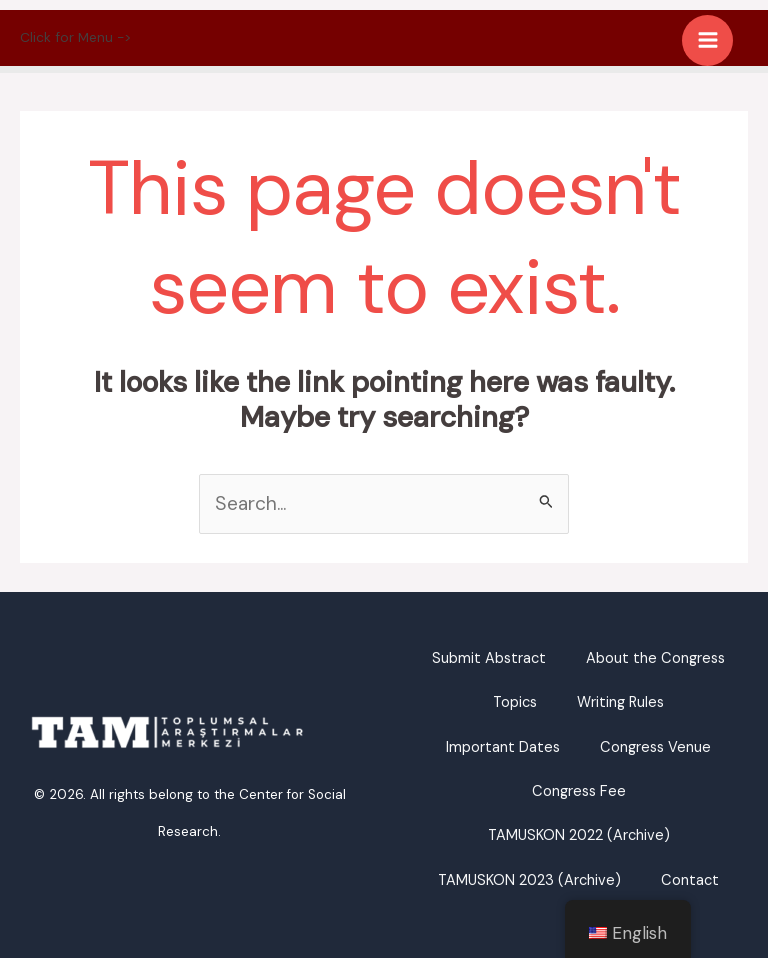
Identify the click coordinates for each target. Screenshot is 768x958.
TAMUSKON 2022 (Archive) (579, 835)
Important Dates (503, 747)
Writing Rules (620, 702)
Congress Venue (655, 747)
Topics (515, 702)
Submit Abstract (489, 658)
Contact (690, 880)
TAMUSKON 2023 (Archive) (529, 880)
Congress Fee (579, 791)
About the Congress (655, 658)
